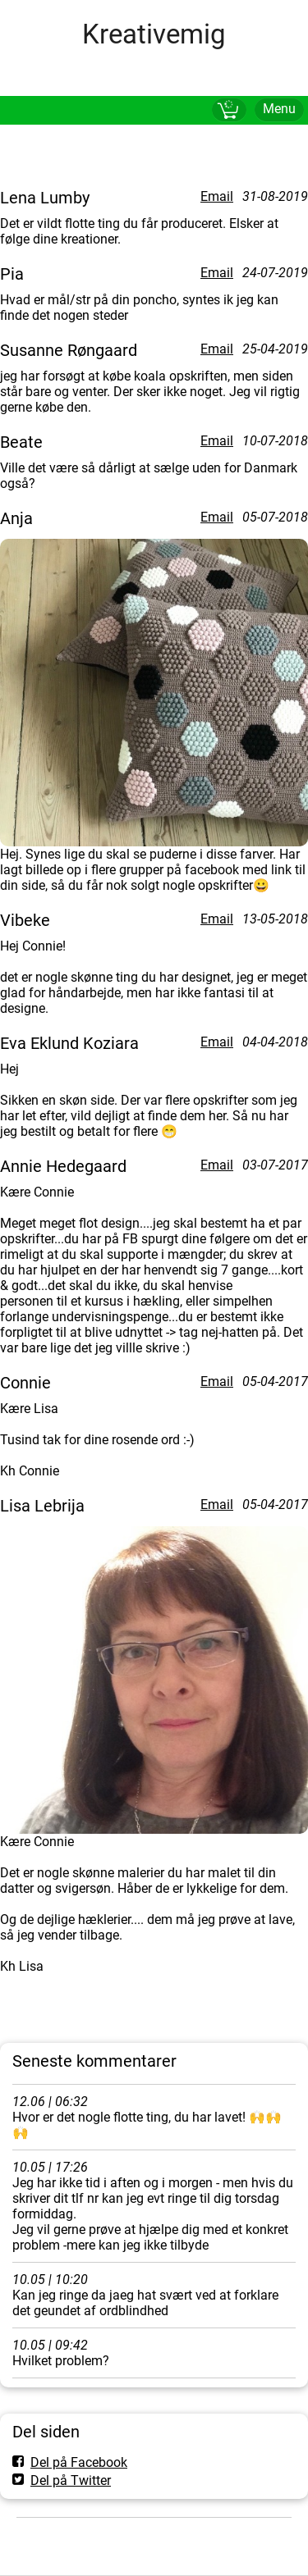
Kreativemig (154, 34)
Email (216, 196)
